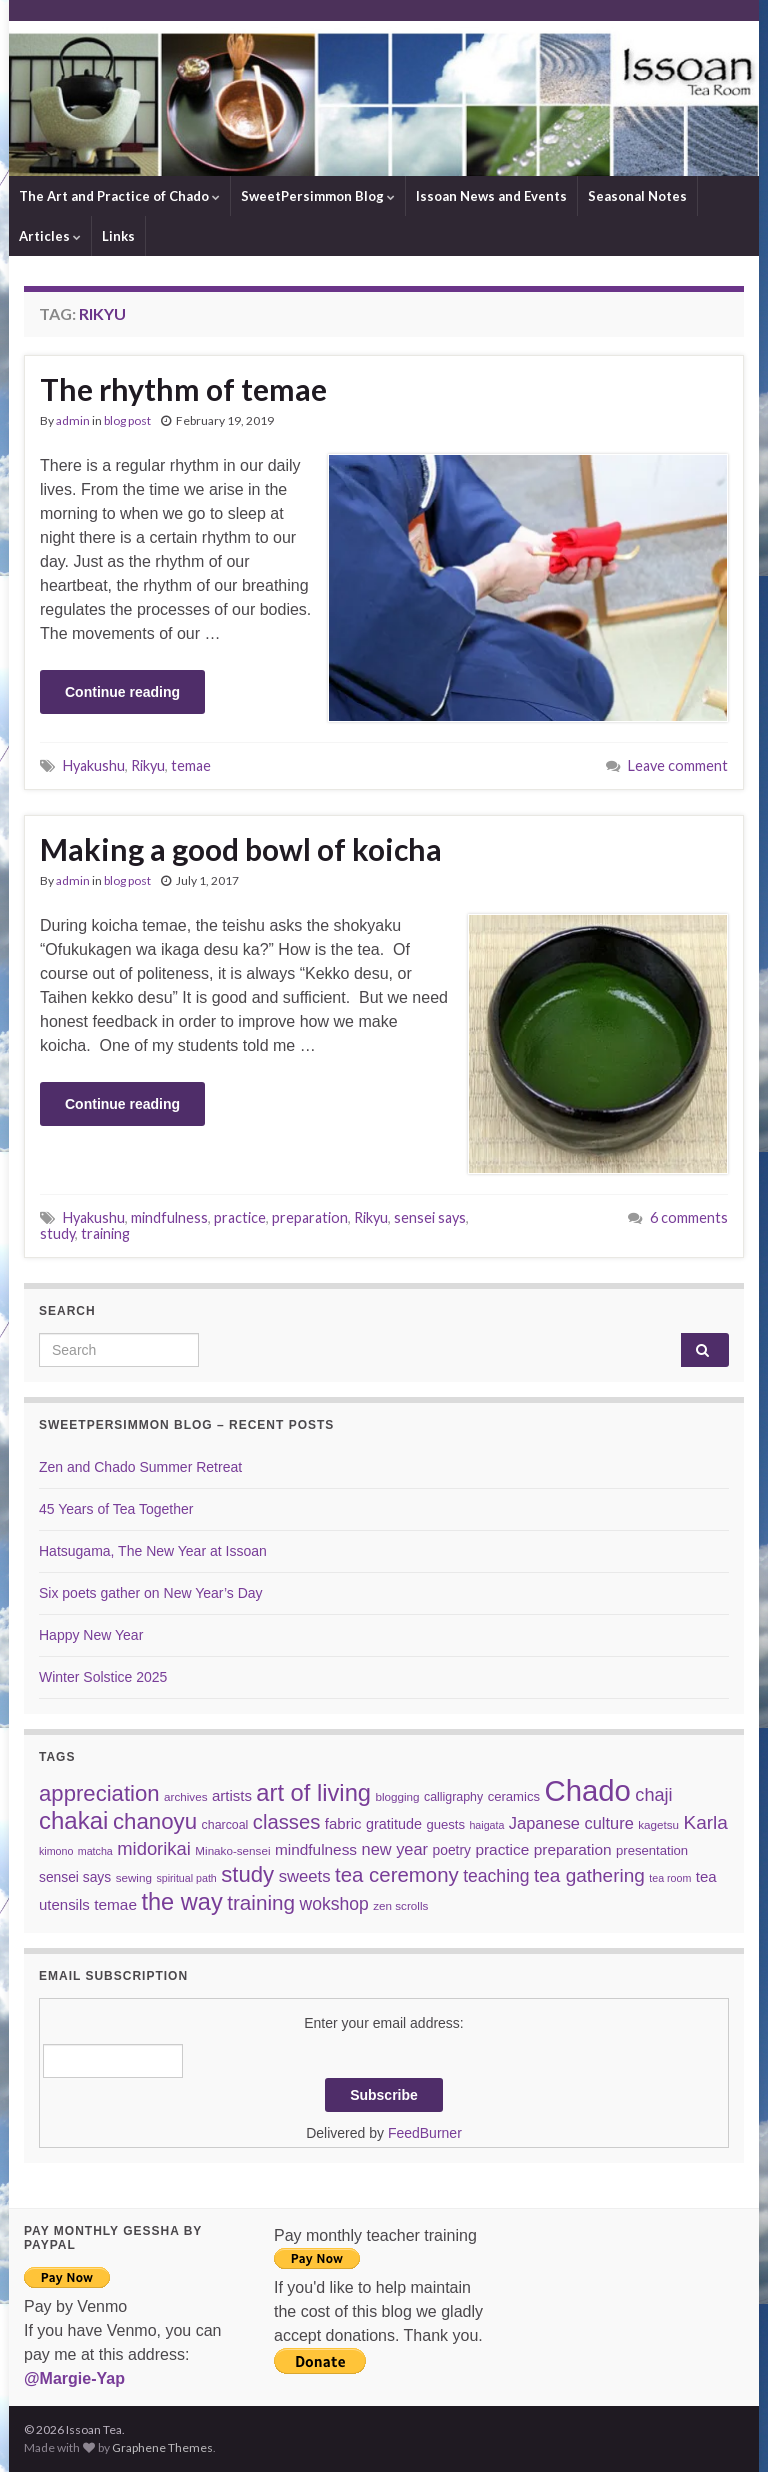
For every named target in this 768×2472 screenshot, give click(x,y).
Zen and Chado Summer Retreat (140, 1467)
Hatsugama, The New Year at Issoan (153, 1551)
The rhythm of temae (183, 389)
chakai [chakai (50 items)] (73, 1820)
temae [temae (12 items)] (115, 1904)
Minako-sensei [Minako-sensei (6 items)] (232, 1850)
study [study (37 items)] (247, 1874)
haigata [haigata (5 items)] (486, 1825)
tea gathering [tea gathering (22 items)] (589, 1875)
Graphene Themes (162, 2447)
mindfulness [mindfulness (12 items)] (316, 1849)
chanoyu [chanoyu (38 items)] (155, 1821)
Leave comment (678, 765)
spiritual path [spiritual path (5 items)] (186, 1878)
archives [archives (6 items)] (185, 1796)
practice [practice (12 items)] (502, 1849)
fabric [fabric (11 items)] (343, 1823)
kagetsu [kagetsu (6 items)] (658, 1824)
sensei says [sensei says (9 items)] (75, 1877)
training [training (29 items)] (261, 1902)
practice (240, 1217)
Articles (50, 236)
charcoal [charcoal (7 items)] (225, 1825)
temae (191, 765)
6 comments (689, 1217)
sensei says (430, 1217)
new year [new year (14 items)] (395, 1849)
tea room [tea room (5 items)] (670, 1878)
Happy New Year (91, 1635)
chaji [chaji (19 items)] (653, 1795)
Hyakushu (94, 765)
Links (118, 236)
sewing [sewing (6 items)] (134, 1877)
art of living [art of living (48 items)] (313, 1793)
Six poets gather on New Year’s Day (151, 1593)
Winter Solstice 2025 (103, 1677)
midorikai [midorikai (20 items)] (154, 1848)
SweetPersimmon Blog (318, 196)
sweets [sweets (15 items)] (305, 1876)
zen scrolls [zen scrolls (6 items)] (400, 1905)
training (105, 1233)
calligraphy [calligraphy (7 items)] (453, 1797)
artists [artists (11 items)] (232, 1795)
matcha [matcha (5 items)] (95, 1851)
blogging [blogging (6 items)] (397, 1796)
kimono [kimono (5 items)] (56, 1851)
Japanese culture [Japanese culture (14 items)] (571, 1823)
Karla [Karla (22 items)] (706, 1822)
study (57, 1233)
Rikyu (148, 765)
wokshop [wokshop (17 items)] (334, 1904)
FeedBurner (425, 2133)
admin (73, 420)
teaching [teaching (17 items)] (496, 1876)
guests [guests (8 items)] (445, 1824)
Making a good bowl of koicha (241, 849)
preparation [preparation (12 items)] (573, 1849)
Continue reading (122, 692)
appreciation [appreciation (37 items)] (99, 1793)
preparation (310, 1217)
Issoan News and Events (491, 196)
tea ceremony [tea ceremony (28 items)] (397, 1875)
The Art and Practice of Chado (119, 196)
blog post (127, 420)
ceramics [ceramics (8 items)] (514, 1796)
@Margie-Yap (74, 2378)
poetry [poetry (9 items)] (452, 1850)
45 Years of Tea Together (116, 1509)
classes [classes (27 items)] (287, 1822)
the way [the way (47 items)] (181, 1902)
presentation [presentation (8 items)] (652, 1850)
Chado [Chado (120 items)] (587, 1790)
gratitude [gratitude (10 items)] (394, 1824)
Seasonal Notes (637, 196)
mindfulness (169, 1217)
